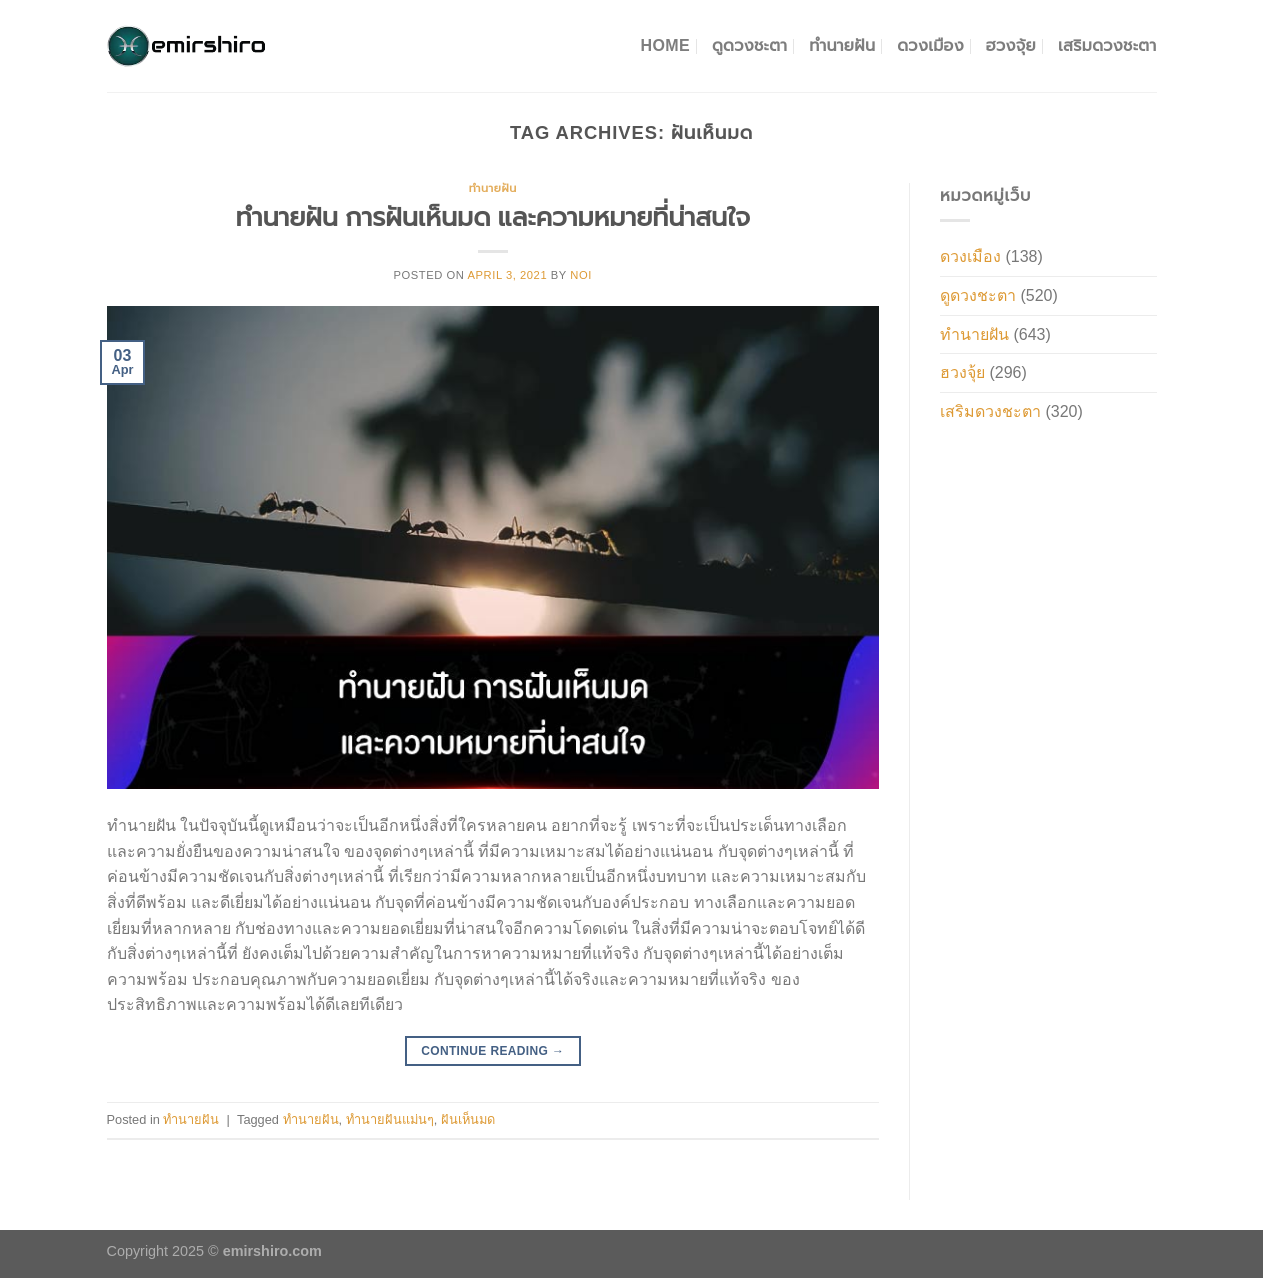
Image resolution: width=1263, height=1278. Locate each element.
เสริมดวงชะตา (1107, 45)
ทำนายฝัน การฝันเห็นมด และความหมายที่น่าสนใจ (493, 217)
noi (581, 275)
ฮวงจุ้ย (1011, 45)
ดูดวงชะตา (749, 45)
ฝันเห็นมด (468, 1119)
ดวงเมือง (930, 45)
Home (665, 45)
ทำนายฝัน (842, 45)
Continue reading (492, 1051)
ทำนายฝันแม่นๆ (390, 1119)
